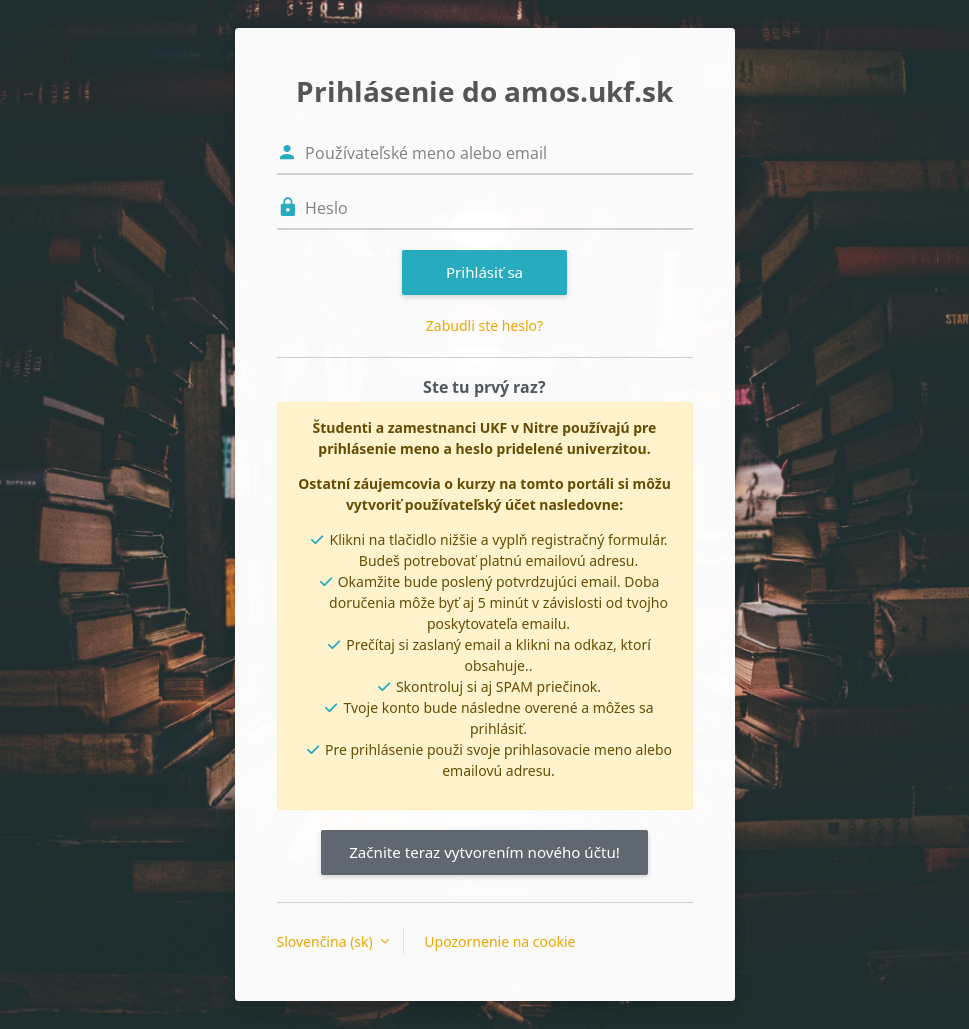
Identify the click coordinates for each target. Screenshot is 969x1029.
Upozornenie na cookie (499, 941)
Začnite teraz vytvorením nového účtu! (484, 852)
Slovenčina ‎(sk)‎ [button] (327, 941)
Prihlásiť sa (484, 272)
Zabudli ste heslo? (484, 325)
